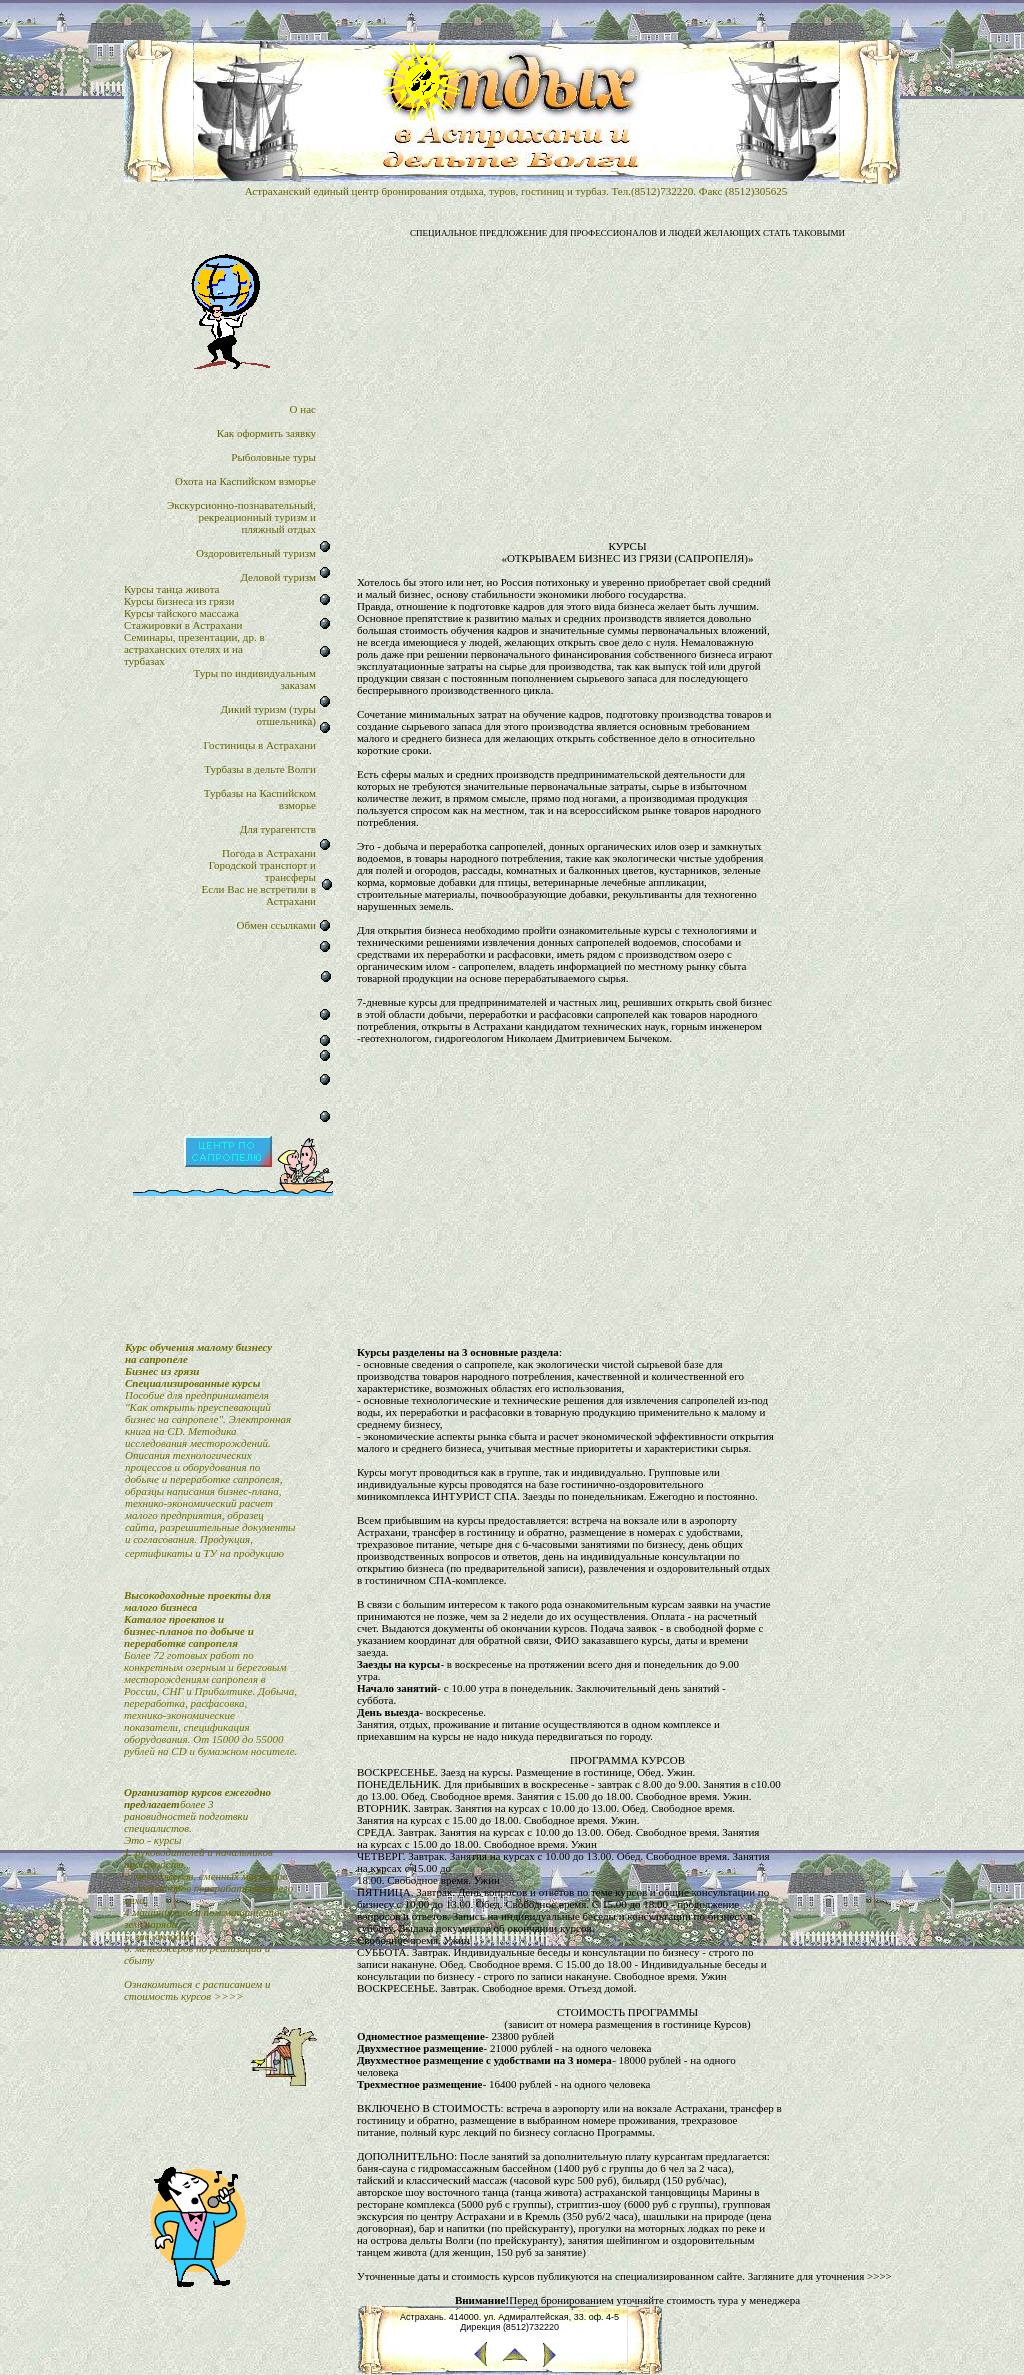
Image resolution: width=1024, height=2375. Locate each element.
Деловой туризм (277, 577)
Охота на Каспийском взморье (245, 481)
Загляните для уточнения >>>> (820, 2276)
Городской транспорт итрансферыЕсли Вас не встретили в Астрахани (259, 883)
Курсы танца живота (172, 589)
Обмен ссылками (275, 925)
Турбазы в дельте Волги (260, 769)
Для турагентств (278, 829)
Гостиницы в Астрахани (260, 745)
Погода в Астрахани (269, 853)
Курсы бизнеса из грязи (179, 601)
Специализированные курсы (192, 1383)
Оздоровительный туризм (256, 553)
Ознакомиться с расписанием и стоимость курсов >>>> (197, 1990)
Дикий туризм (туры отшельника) (268, 715)
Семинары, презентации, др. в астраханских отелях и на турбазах (194, 649)
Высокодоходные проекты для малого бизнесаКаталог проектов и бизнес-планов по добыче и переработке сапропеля (197, 1619)
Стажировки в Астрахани (183, 625)
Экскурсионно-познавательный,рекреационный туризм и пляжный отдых (241, 517)
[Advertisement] (627, 383)
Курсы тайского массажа (181, 613)
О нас (303, 409)
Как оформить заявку (266, 433)
